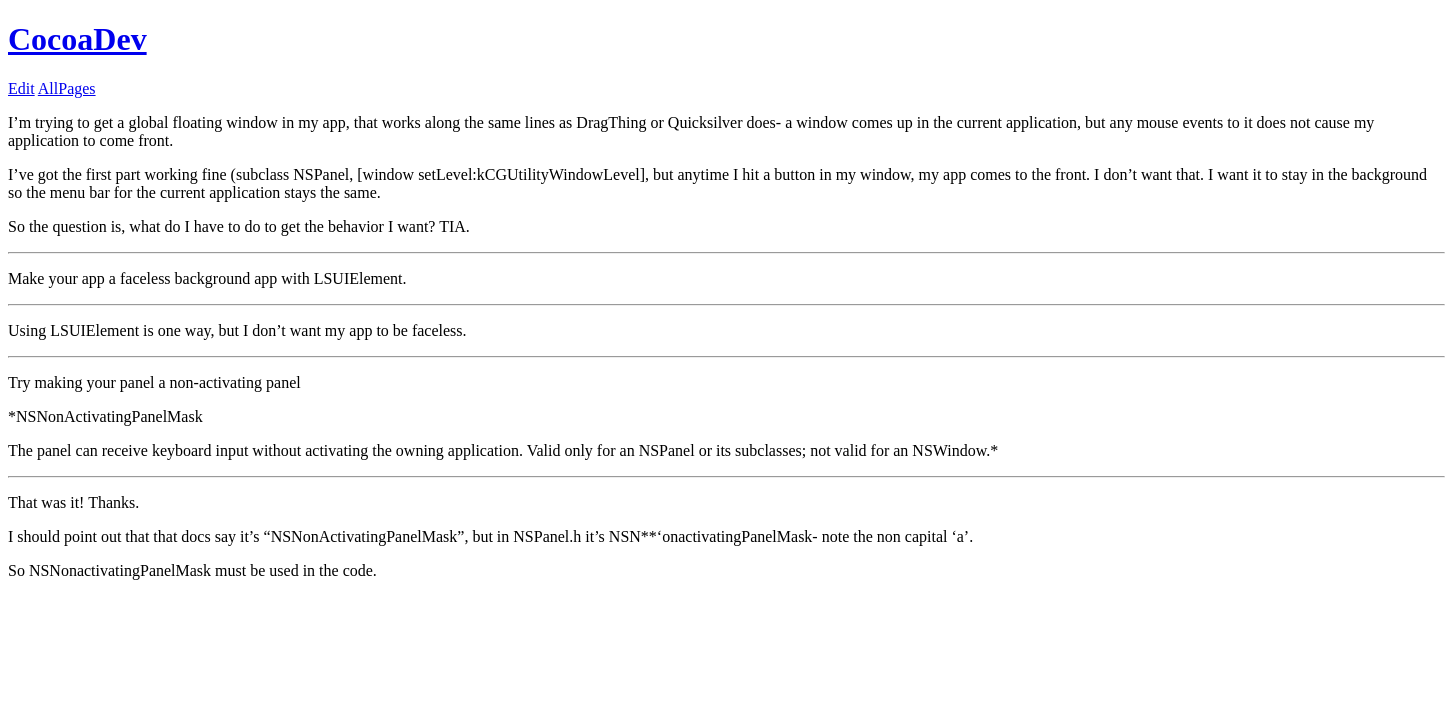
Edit (21, 88)
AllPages (67, 88)
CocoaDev (77, 39)
